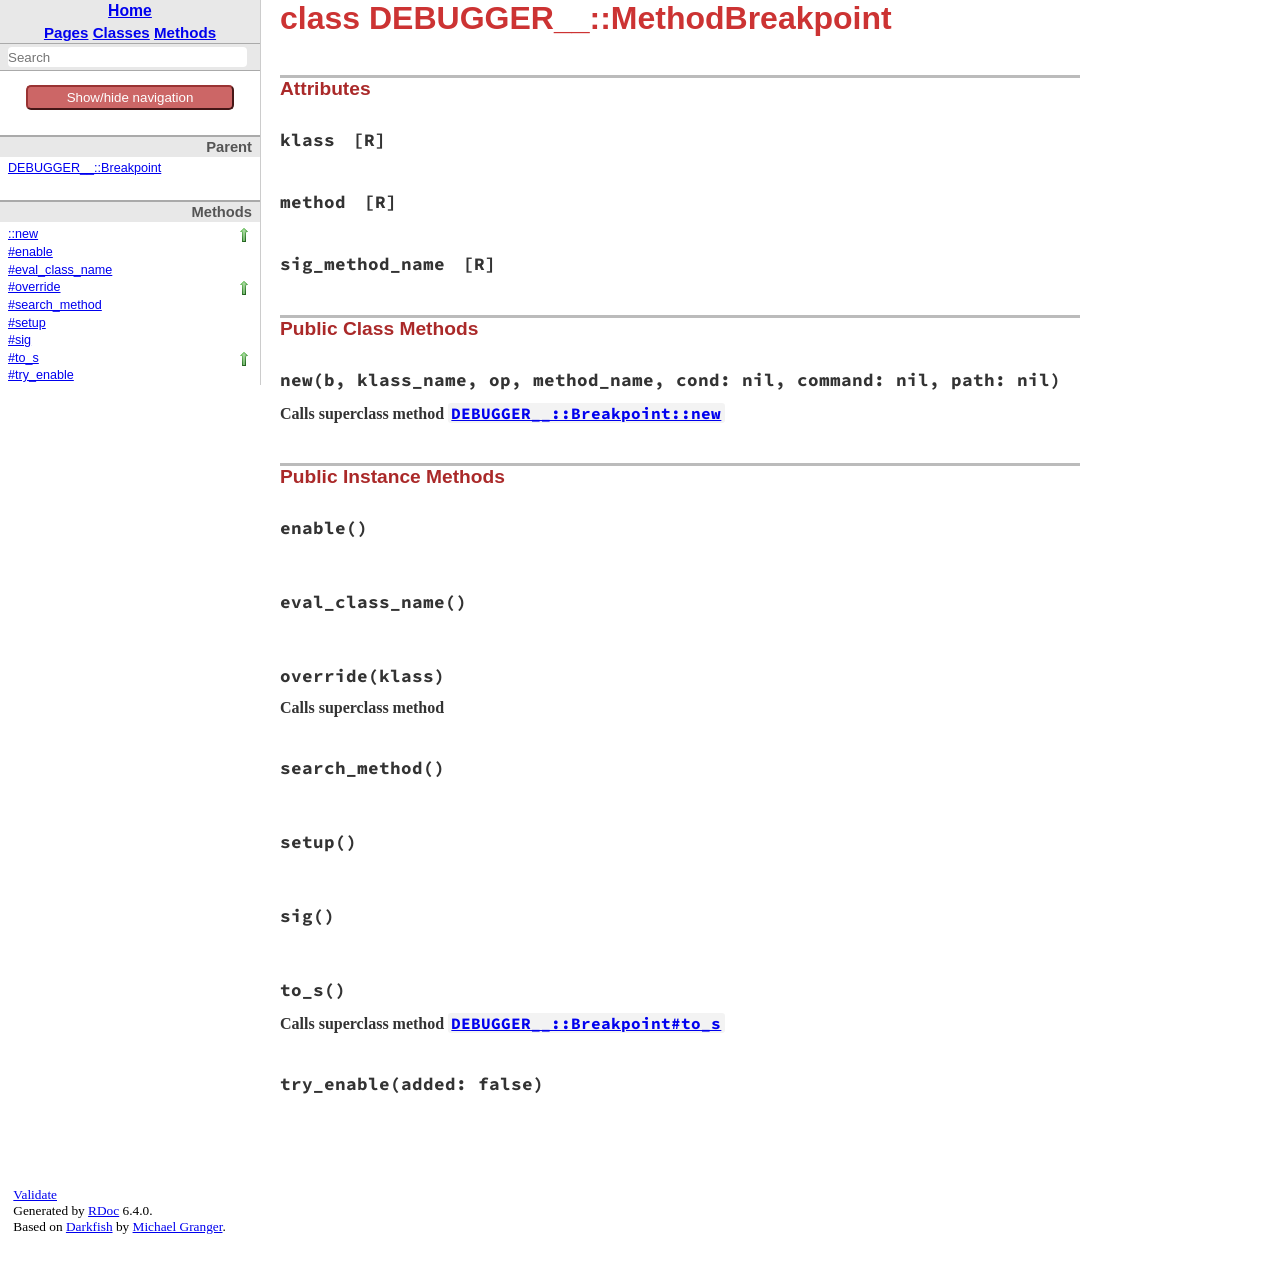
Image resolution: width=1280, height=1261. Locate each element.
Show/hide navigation (130, 97)
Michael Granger (178, 1226)
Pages (66, 32)
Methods (185, 32)
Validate (35, 1194)
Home (130, 10)
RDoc (103, 1210)
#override (34, 287)
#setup (27, 323)
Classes (121, 32)
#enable (30, 252)
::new (23, 234)
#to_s (23, 358)
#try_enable (41, 375)
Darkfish (89, 1226)
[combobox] (127, 57)
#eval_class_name (60, 270)
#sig (19, 340)
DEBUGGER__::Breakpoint (84, 168)
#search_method (55, 305)
